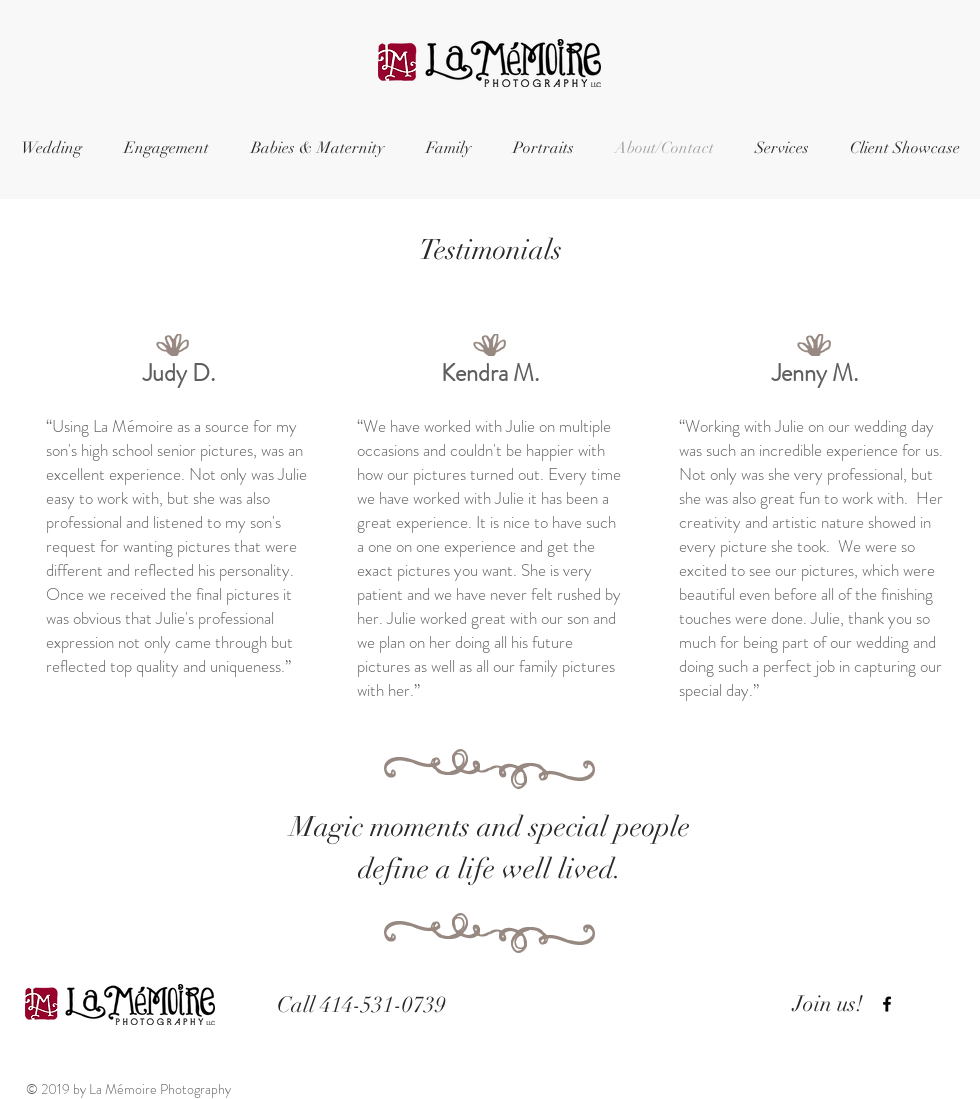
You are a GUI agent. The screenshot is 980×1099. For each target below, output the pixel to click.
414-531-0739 (383, 1004)
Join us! (828, 1003)
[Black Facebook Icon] (887, 1004)
